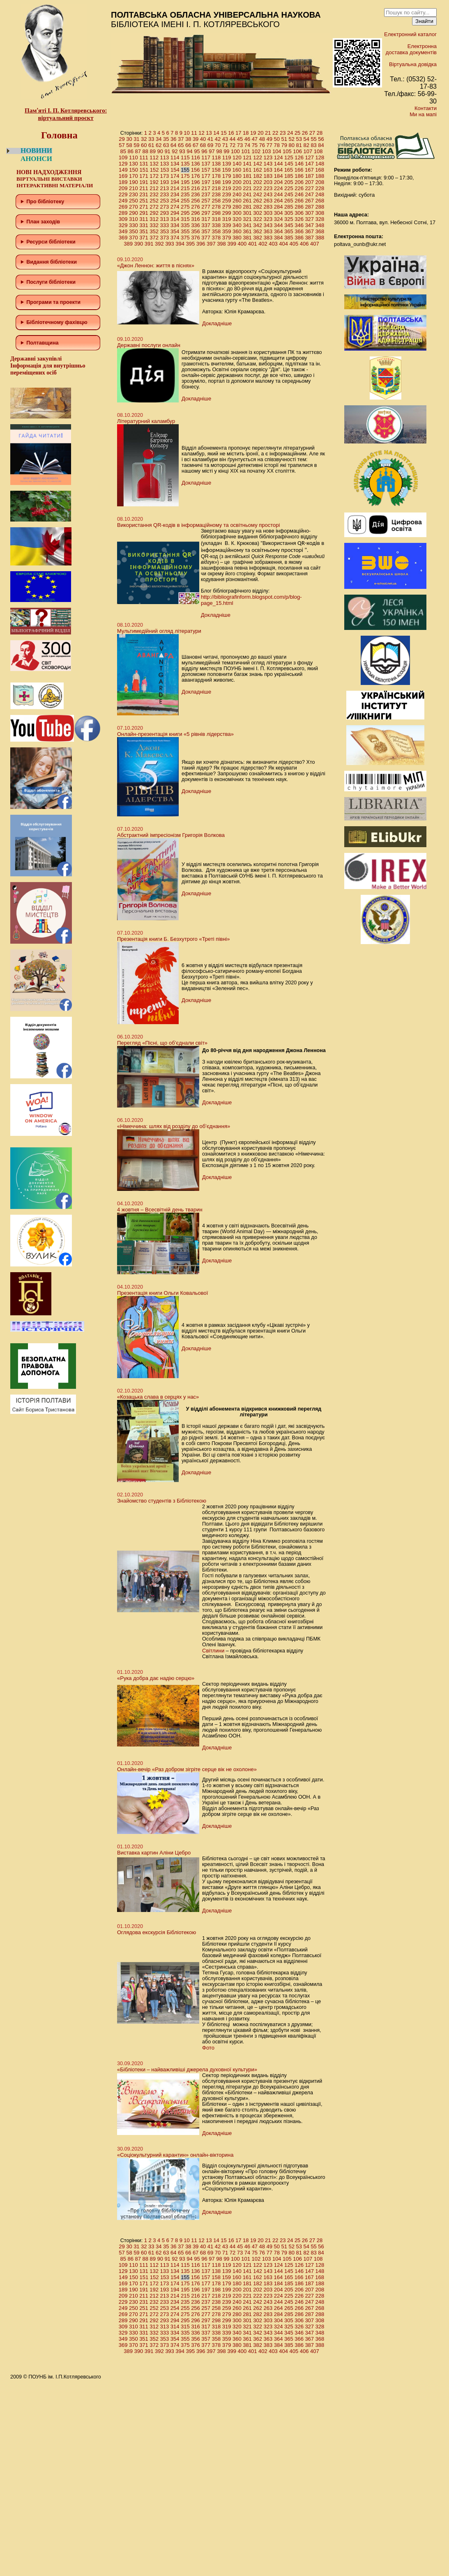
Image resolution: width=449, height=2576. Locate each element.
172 (154, 176)
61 (151, 145)
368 (320, 231)
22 (275, 133)
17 (238, 133)
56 (321, 139)
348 (320, 225)
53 (299, 139)
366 (299, 231)
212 (154, 188)
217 (205, 188)
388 (320, 237)
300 (237, 213)
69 (210, 145)
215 (185, 188)
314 (175, 219)
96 (204, 151)
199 (226, 182)
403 (273, 244)
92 (174, 151)
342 (257, 225)
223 (268, 188)
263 (268, 201)
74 (247, 145)
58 (129, 145)
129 (123, 164)
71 (225, 145)
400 (242, 244)
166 (299, 170)
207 (309, 182)
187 (309, 176)
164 (278, 170)
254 (175, 201)
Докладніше (217, 323)
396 (200, 244)
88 (145, 151)
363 (268, 231)
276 (195, 207)
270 (133, 207)
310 (133, 219)
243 (268, 194)
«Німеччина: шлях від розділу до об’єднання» (173, 1126)
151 (143, 170)
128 (320, 157)
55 (313, 139)
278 (216, 207)
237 (205, 194)
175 (185, 176)
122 (257, 157)
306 (299, 213)
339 (226, 225)
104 (276, 151)
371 (143, 237)
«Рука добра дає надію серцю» (155, 1678)
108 (318, 151)
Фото (208, 2048)
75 (255, 145)
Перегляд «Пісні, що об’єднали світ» (162, 1043)
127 (309, 157)
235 (185, 194)
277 (205, 207)
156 (195, 170)
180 (237, 176)
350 (133, 231)
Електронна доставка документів (411, 49)
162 (257, 170)
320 (237, 219)
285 (288, 207)
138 (216, 164)
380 (237, 237)
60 (144, 145)
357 (205, 231)
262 (257, 201)
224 (278, 188)
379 (226, 237)
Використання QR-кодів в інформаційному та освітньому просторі (198, 525)
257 (205, 201)
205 (288, 182)
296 (195, 213)
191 (143, 182)
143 (268, 164)
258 (216, 201)
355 (185, 231)
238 (216, 194)
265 (288, 201)
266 (299, 201)
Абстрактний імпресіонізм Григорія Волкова (171, 835)
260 (237, 201)
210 (133, 188)
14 (216, 133)
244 (278, 194)
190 (133, 182)
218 (216, 188)
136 (195, 164)
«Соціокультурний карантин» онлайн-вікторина (175, 2155)
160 (237, 170)
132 (154, 164)
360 (237, 231)
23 (283, 133)
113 (164, 157)
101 (245, 151)
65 (181, 145)
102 (256, 151)
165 (288, 170)
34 (158, 139)
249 (123, 201)
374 (175, 237)
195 (185, 182)
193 (164, 182)
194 (175, 182)
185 (288, 176)
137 (205, 164)
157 (205, 170)
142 (257, 164)
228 (320, 188)
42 (218, 139)
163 (267, 170)
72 (232, 145)
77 (269, 145)
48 (262, 139)
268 (320, 201)
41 (210, 139)
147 (309, 164)
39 (195, 139)
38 (188, 139)
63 (166, 145)
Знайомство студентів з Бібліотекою (161, 1501)
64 (173, 145)
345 (288, 225)
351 (143, 231)
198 (216, 182)
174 (175, 176)
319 (226, 219)
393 (169, 244)
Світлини (213, 1651)
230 (133, 194)
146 (299, 164)
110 (133, 157)
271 (143, 207)
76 (262, 145)
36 (173, 139)
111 (143, 157)
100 (235, 151)
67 (195, 145)
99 (226, 151)
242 (257, 194)
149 (123, 170)
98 (219, 151)
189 (123, 182)
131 (143, 164)
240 (237, 194)
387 (309, 237)
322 (257, 219)
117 (205, 157)
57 (121, 145)
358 (216, 231)
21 (268, 133)
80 (291, 145)
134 (175, 164)
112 (154, 157)
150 (133, 170)
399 (231, 244)
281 (247, 207)
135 (185, 164)
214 (175, 188)
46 (247, 139)
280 (237, 207)
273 (164, 207)
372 (154, 237)
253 (164, 201)
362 (257, 231)
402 (262, 244)
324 (278, 219)
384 (278, 237)
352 (154, 231)
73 (240, 145)
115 (185, 157)
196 (195, 182)
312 (154, 219)
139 (226, 164)
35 (166, 139)
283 (268, 207)
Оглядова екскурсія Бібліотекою (156, 1932)
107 (308, 151)
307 (309, 213)
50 (277, 139)
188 (320, 176)
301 (247, 213)
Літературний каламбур (146, 421)
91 (167, 151)
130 (133, 164)
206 (299, 182)
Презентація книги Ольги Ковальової (162, 1293)
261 (247, 201)
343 (268, 225)
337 (205, 225)
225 (288, 188)
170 (133, 176)
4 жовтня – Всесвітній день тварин (160, 1209)
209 (123, 188)
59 (136, 145)
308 (320, 213)
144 (278, 164)
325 (288, 219)
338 (216, 225)
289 (123, 213)
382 (257, 237)
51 (284, 139)
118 (216, 157)
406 (304, 244)
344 (278, 225)
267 (309, 201)
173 (164, 176)
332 (154, 225)
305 (288, 213)
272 (154, 207)
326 (299, 219)
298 (216, 213)
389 (128, 244)
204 (278, 182)
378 (216, 237)
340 (237, 225)
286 (299, 207)
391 (149, 244)
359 (226, 231)
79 (284, 145)
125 (288, 157)
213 (164, 188)
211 (143, 188)
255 (185, 201)
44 (232, 139)
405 (294, 244)
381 (247, 237)
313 (164, 219)
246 (299, 194)
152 (154, 170)
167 (309, 170)
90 (160, 151)
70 (218, 145)
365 (288, 231)
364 (278, 231)
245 (288, 194)
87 (138, 151)
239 (226, 194)
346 (299, 225)
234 (175, 194)
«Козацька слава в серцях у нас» (158, 1397)
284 (278, 207)
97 (211, 151)
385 (288, 237)
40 (203, 139)
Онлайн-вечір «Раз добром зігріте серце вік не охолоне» (187, 1769)
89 (152, 151)
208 (320, 182)
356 (195, 231)
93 (182, 151)
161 (247, 170)
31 (136, 139)
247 (309, 194)
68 (203, 145)
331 (143, 225)
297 (205, 213)
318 (216, 219)
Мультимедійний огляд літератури (159, 631)
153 (164, 170)
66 (188, 145)
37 (181, 139)
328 (320, 219)
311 (143, 219)
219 (226, 188)
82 (306, 145)
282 (257, 207)
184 (278, 176)
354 (175, 231)
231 (143, 194)
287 (309, 207)
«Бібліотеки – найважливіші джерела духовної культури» (187, 2069)
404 (283, 244)
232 (154, 194)
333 (164, 225)
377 (205, 237)
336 (195, 225)
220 (237, 188)
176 (195, 176)
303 (268, 213)
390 (138, 244)
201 (247, 182)
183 (268, 176)
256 (195, 201)
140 (237, 164)
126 (299, 157)
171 (143, 176)
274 (175, 207)
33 (151, 139)
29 (121, 139)
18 (246, 133)
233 (164, 194)
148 (320, 164)
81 (299, 145)
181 (247, 176)
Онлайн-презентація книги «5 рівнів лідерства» (175, 734)
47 (255, 139)
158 (216, 170)
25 (297, 133)
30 (129, 139)
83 (313, 145)
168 (319, 170)
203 (268, 182)
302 (257, 213)
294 (175, 213)
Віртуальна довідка (413, 64)
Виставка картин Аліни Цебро (154, 1853)
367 (309, 231)
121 (247, 157)
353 (164, 231)
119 (226, 157)
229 (123, 194)
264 (278, 201)
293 (164, 213)
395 (190, 244)
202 (257, 182)
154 (175, 170)
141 (247, 164)
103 (266, 151)
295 (185, 213)
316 (195, 219)
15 (223, 133)
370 (133, 237)
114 (175, 157)
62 (158, 145)
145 (288, 164)
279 (226, 207)
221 (247, 188)
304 (278, 213)
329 (123, 225)
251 (143, 201)
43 (225, 139)
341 (247, 225)
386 (299, 237)
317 (205, 219)
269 (123, 207)
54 (306, 139)
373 (164, 237)
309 (123, 219)
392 (159, 244)
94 (189, 151)
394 (179, 244)
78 (277, 145)
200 (237, 182)
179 (226, 176)
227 (309, 188)
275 (185, 207)
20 (260, 133)
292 (154, 213)
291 (143, 213)
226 (299, 188)
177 (205, 176)
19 (253, 133)
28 (319, 133)
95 (197, 151)
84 (321, 145)
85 (123, 151)
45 (240, 139)
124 (278, 157)
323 (268, 219)
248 (320, 194)
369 (123, 237)
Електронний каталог (410, 34)
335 (185, 225)
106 (297, 151)
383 (268, 237)
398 (221, 244)
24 (290, 133)
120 (237, 157)
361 (247, 231)
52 (291, 139)
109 (123, 157)
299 (226, 213)
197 (205, 182)
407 (314, 244)
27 (312, 133)
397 (211, 244)
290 (133, 213)
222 (257, 188)
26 (305, 133)
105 (287, 151)
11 (194, 133)
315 (185, 219)
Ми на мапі (423, 114)
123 (268, 157)
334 (175, 225)
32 (144, 139)
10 (186, 133)
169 (123, 176)
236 (195, 194)
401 (252, 244)
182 (257, 176)
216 (195, 188)
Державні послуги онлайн (148, 345)
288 (320, 207)
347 (309, 225)
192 (154, 182)
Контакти (425, 108)
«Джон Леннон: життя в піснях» (155, 265)
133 (164, 164)
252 (154, 201)
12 (201, 133)
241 (247, 194)
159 (226, 170)
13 (209, 133)
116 (195, 157)
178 (216, 176)
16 (231, 133)
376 (195, 237)
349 (123, 231)
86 (131, 151)
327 (309, 219)
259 (226, 201)
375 (185, 237)
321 (247, 219)
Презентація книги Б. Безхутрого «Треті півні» (173, 939)
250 (133, 201)
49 (269, 139)
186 (299, 176)
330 (133, 225)
